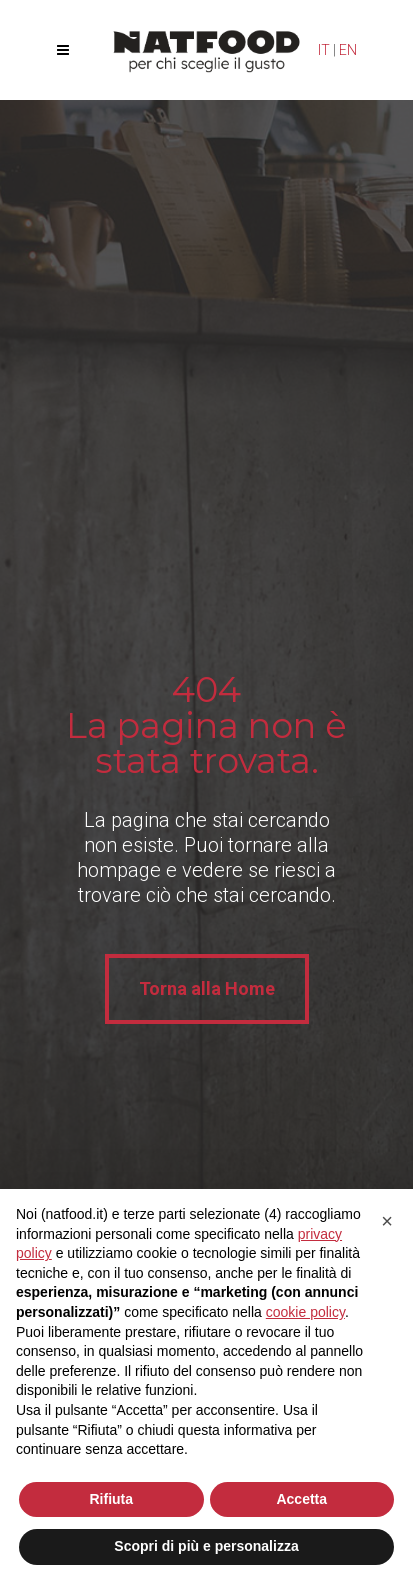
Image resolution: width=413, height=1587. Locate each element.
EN (348, 50)
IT (324, 50)
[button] (387, 1221)
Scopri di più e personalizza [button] (206, 1546)
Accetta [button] (301, 1499)
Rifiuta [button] (111, 1499)
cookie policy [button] (305, 1312)
